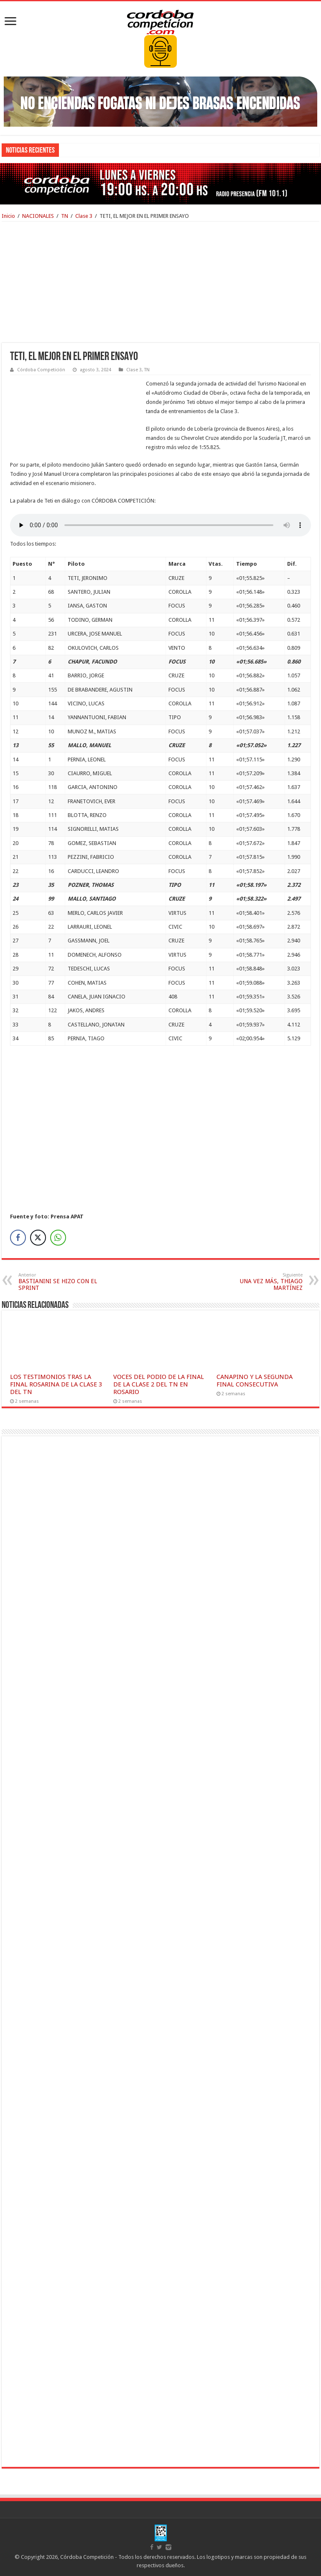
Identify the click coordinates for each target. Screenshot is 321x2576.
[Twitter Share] (38, 1238)
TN (64, 216)
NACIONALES (38, 216)
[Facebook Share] (18, 1238)
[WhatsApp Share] (58, 1238)
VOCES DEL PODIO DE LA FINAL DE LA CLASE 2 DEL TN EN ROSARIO (158, 1384)
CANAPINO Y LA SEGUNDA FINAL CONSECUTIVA (255, 1380)
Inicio (8, 216)
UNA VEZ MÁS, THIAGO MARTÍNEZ (260, 1281)
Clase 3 (83, 216)
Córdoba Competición (41, 370)
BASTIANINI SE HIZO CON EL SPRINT (61, 1281)
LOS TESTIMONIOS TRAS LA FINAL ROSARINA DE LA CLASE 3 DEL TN (56, 1384)
